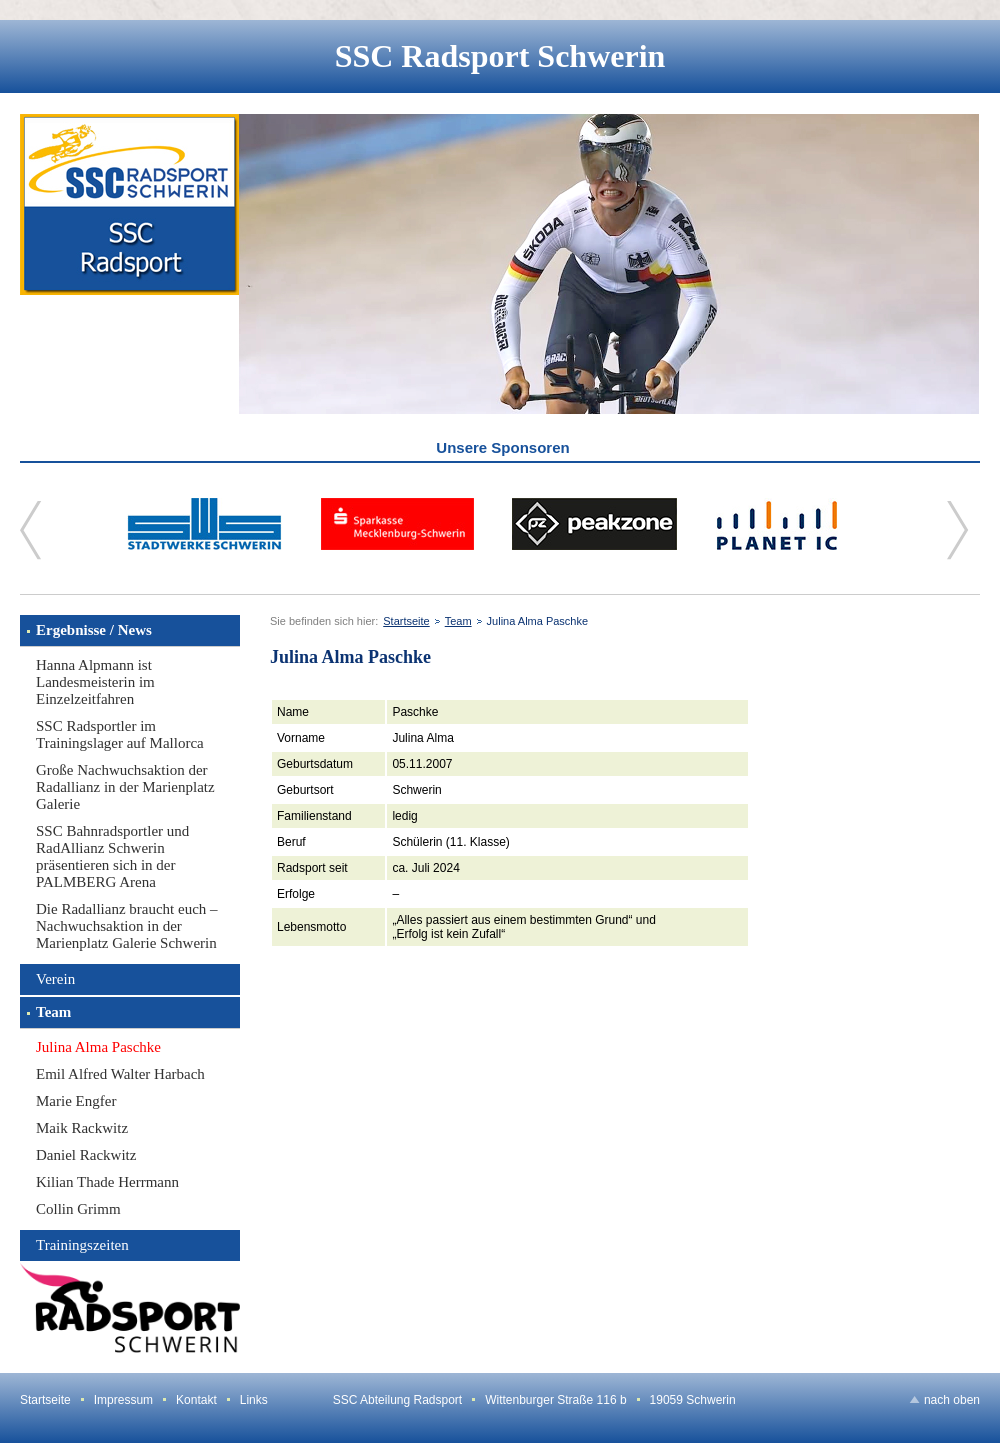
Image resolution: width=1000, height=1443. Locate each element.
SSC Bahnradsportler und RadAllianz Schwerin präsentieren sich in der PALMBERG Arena (112, 856)
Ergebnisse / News (94, 630)
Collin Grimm (78, 1209)
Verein (55, 979)
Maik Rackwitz (82, 1128)
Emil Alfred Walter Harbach (120, 1074)
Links (254, 1400)
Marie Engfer (76, 1101)
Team (53, 1012)
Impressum (123, 1400)
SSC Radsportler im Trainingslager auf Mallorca (120, 734)
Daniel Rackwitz (86, 1155)
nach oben (952, 1400)
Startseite (406, 621)
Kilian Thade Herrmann (107, 1182)
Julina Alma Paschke (98, 1047)
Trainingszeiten (82, 1245)
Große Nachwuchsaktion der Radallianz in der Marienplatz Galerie (125, 787)
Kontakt (196, 1400)
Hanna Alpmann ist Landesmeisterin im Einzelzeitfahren (95, 682)
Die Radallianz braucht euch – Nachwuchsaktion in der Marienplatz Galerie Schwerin (127, 926)
